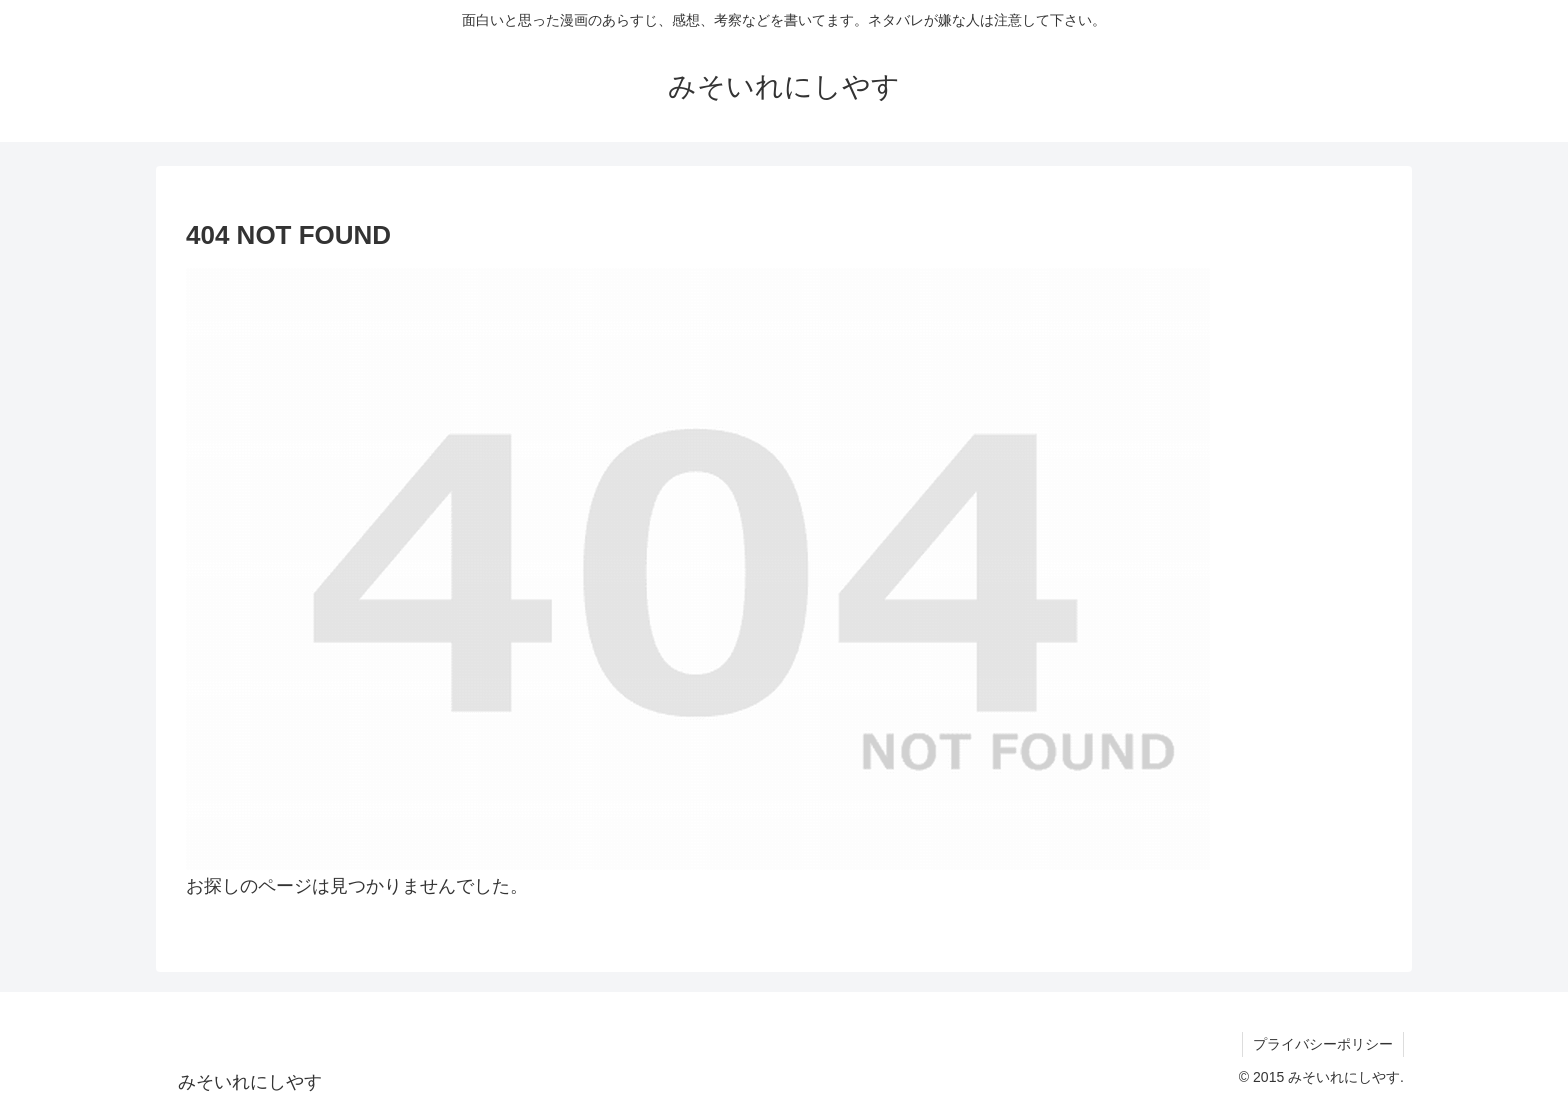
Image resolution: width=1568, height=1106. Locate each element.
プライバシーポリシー (1323, 1044)
